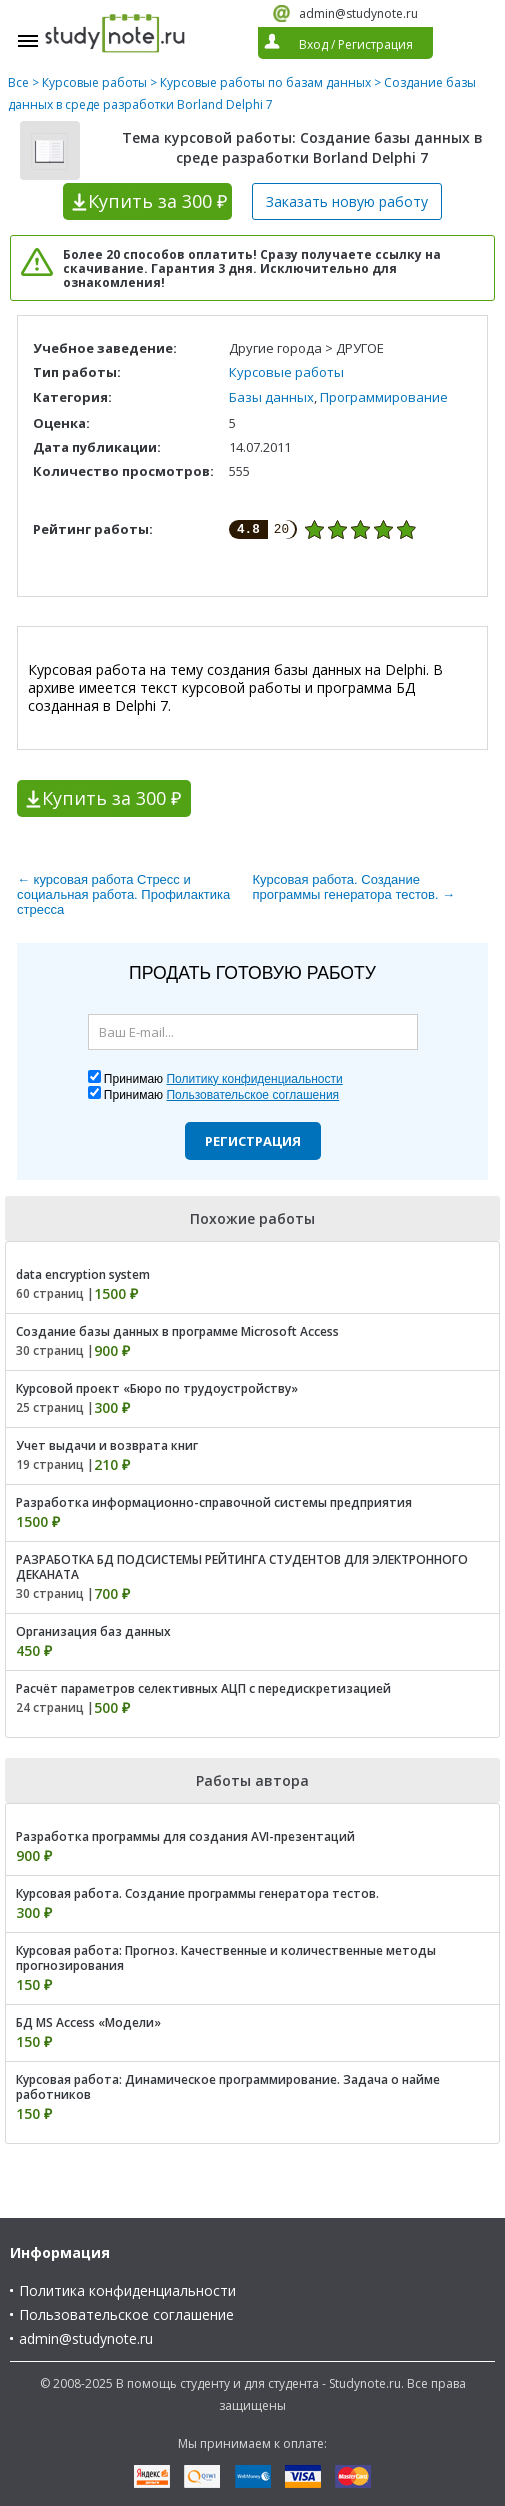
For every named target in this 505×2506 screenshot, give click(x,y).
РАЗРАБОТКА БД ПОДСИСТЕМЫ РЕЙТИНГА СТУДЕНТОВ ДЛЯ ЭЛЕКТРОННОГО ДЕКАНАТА (242, 1567)
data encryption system (83, 1274)
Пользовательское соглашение (126, 2314)
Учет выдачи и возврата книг (107, 1445)
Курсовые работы (94, 82)
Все (18, 82)
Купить (157, 201)
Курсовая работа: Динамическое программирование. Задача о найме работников (228, 2087)
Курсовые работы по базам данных (265, 82)
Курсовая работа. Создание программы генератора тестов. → (354, 887)
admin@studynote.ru (358, 13)
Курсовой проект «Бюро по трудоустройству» (157, 1388)
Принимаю (223, 1079)
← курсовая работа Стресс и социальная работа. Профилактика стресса (123, 894)
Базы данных (271, 397)
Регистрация (253, 1141)
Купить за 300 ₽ (111, 798)
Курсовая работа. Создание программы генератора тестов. (197, 1893)
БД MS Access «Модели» (88, 2022)
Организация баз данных (93, 1631)
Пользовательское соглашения (252, 1095)
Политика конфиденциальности (127, 2290)
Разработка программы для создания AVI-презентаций (185, 1836)
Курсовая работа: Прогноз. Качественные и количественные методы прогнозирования (226, 1958)
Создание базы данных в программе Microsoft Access (177, 1331)
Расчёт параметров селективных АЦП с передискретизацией (203, 1688)
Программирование (384, 397)
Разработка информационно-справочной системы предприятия (214, 1502)
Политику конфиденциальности (254, 1079)
